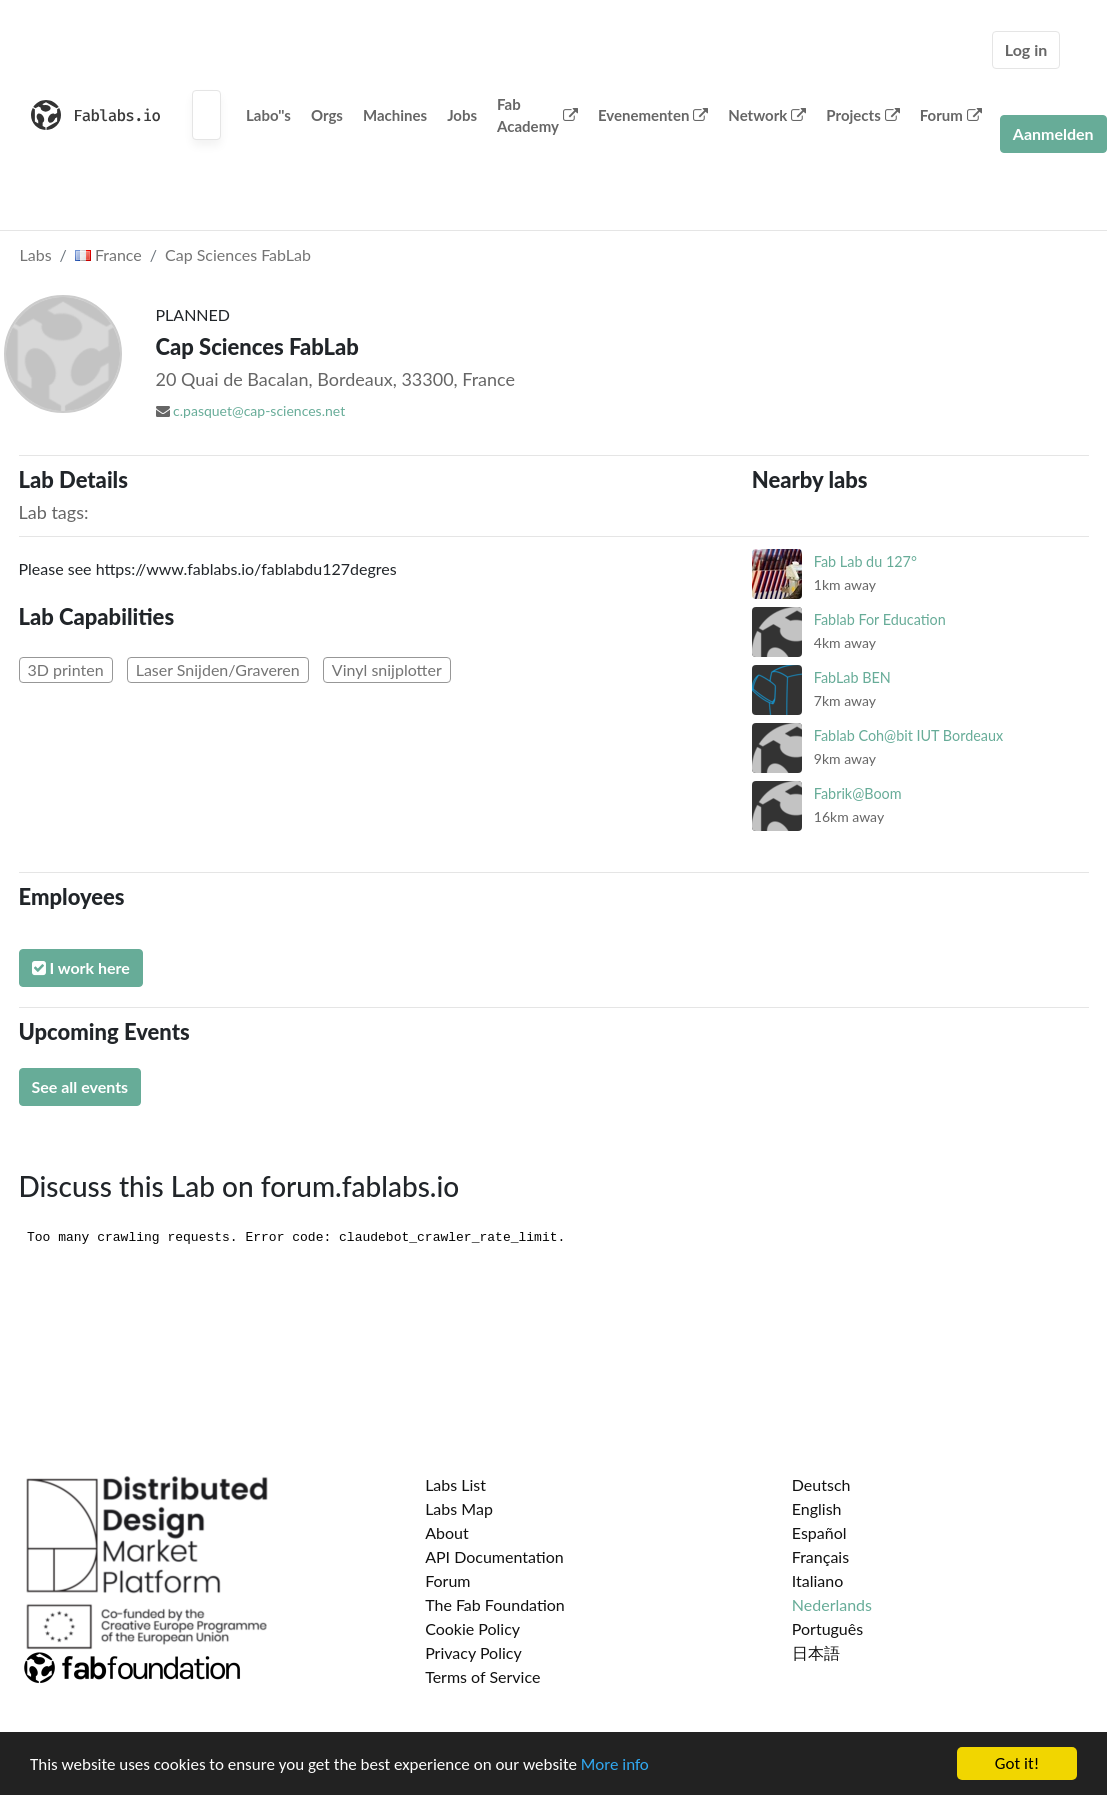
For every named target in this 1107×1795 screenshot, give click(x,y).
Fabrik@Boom (858, 793)
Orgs (327, 115)
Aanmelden (1053, 133)
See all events (80, 1086)
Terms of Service (482, 1676)
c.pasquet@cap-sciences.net (259, 410)
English (817, 1508)
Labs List (455, 1484)
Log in (1026, 49)
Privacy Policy (473, 1652)
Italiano (818, 1580)
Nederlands (832, 1604)
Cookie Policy (472, 1628)
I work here (81, 967)
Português (827, 1628)
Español (819, 1532)
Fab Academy (537, 115)
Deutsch (821, 1484)
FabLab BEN (852, 677)
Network (767, 115)
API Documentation (494, 1556)
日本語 (816, 1652)
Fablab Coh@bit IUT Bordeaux (908, 735)
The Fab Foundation (495, 1604)
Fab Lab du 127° (865, 561)
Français (820, 1556)
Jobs (462, 115)
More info (615, 1766)
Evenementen (653, 115)
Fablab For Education (880, 619)
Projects (862, 115)
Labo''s (268, 115)
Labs (36, 254)
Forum (951, 115)
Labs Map (459, 1508)
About (447, 1532)
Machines (395, 115)
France (108, 254)
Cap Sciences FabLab (238, 254)
